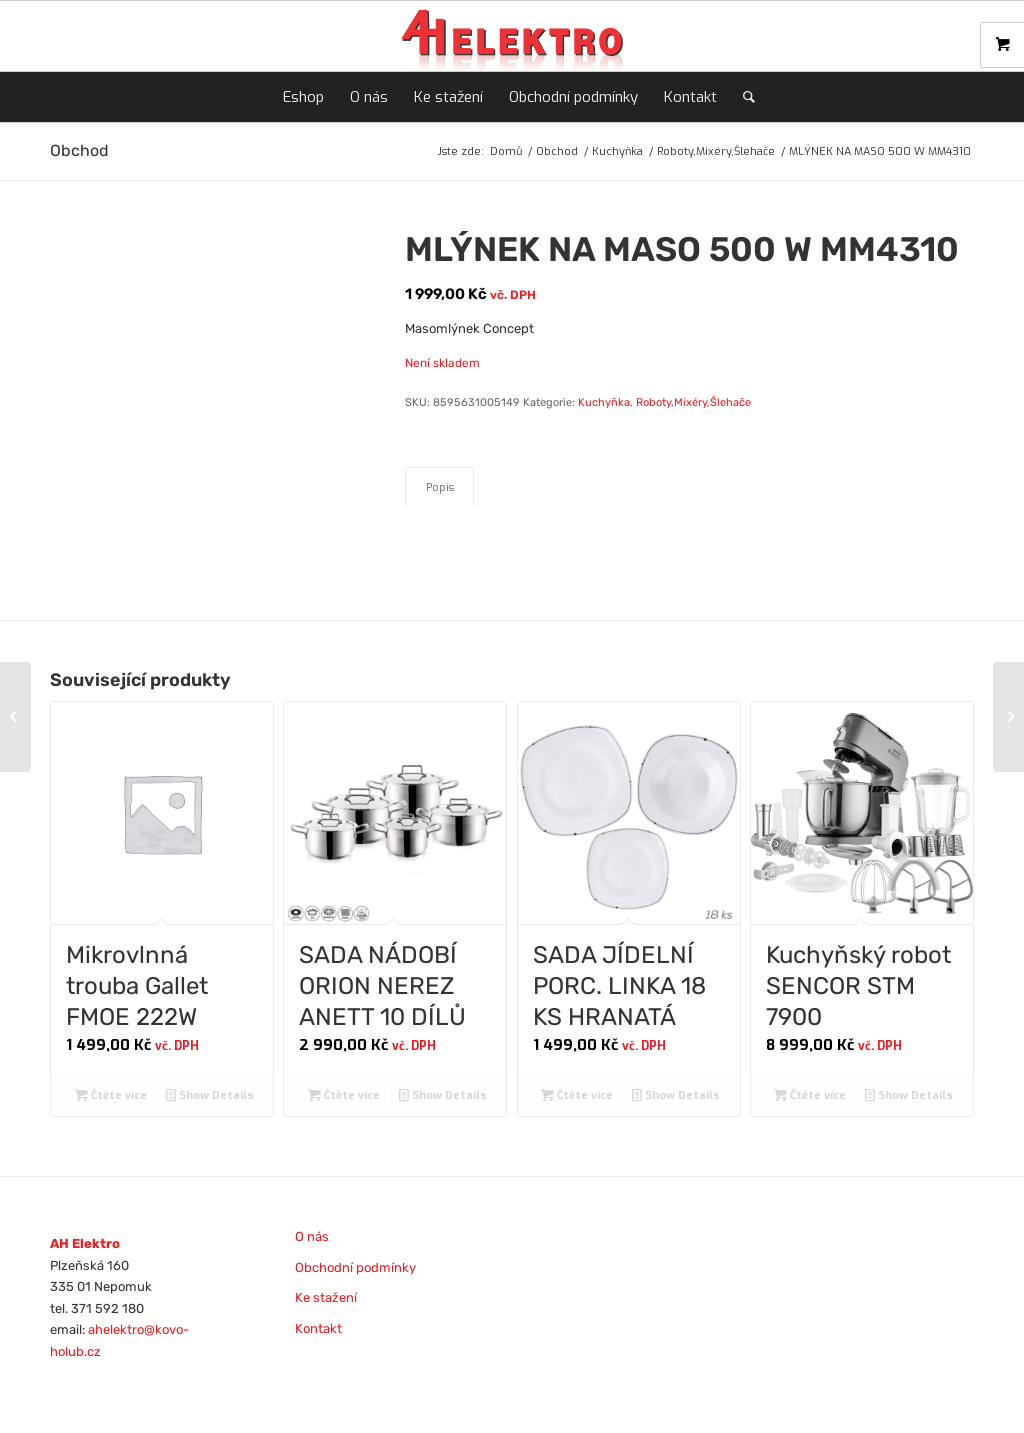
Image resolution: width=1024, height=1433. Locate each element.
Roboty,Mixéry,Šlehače (693, 402)
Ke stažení (326, 1297)
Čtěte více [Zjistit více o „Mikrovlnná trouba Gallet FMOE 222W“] (111, 1095)
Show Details (210, 1095)
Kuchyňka (604, 402)
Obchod (79, 150)
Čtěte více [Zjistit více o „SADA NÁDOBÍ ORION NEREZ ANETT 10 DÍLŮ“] (344, 1095)
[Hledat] (742, 97)
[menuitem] (303, 97)
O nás (312, 1236)
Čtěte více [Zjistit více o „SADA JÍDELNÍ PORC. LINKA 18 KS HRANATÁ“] (577, 1095)
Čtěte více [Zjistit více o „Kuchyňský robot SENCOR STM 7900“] (810, 1095)
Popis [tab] (440, 487)
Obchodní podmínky (355, 1267)
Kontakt (318, 1328)
